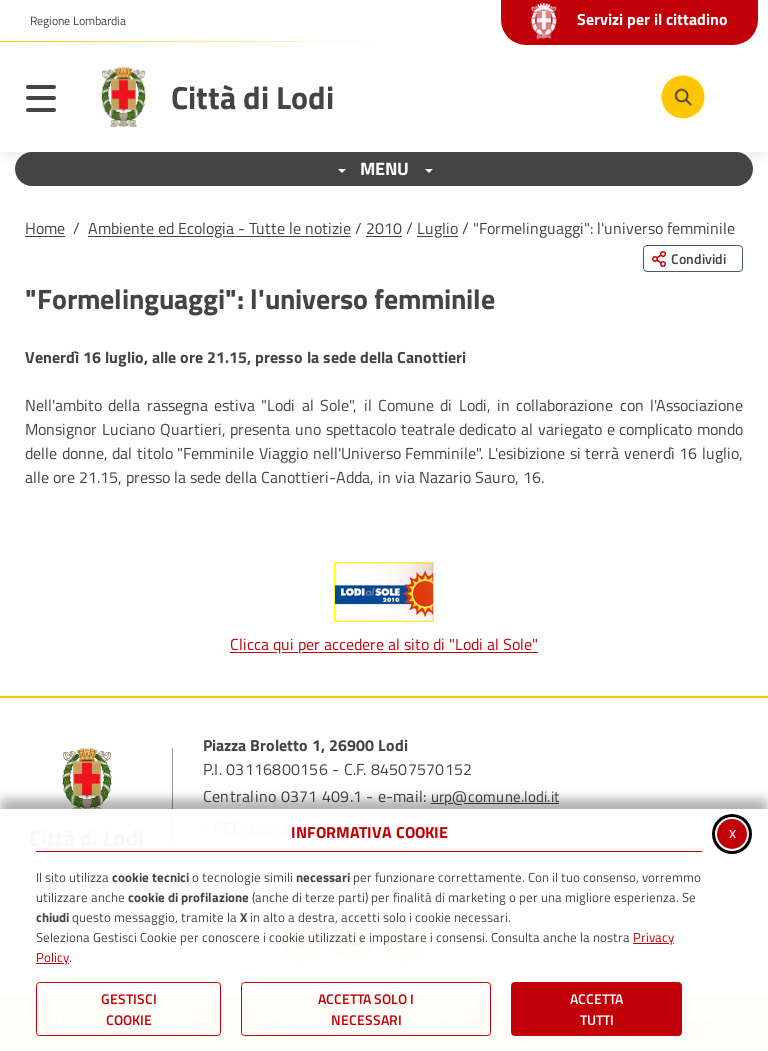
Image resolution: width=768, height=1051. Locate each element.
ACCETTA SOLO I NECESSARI (366, 1009)
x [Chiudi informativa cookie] (732, 832)
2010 (384, 228)
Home (45, 228)
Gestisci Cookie (129, 1009)
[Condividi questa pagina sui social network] (693, 258)
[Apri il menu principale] (51, 102)
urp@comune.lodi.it (495, 796)
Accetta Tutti (596, 1009)
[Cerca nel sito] (683, 97)
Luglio (437, 228)
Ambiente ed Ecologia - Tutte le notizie (219, 228)
